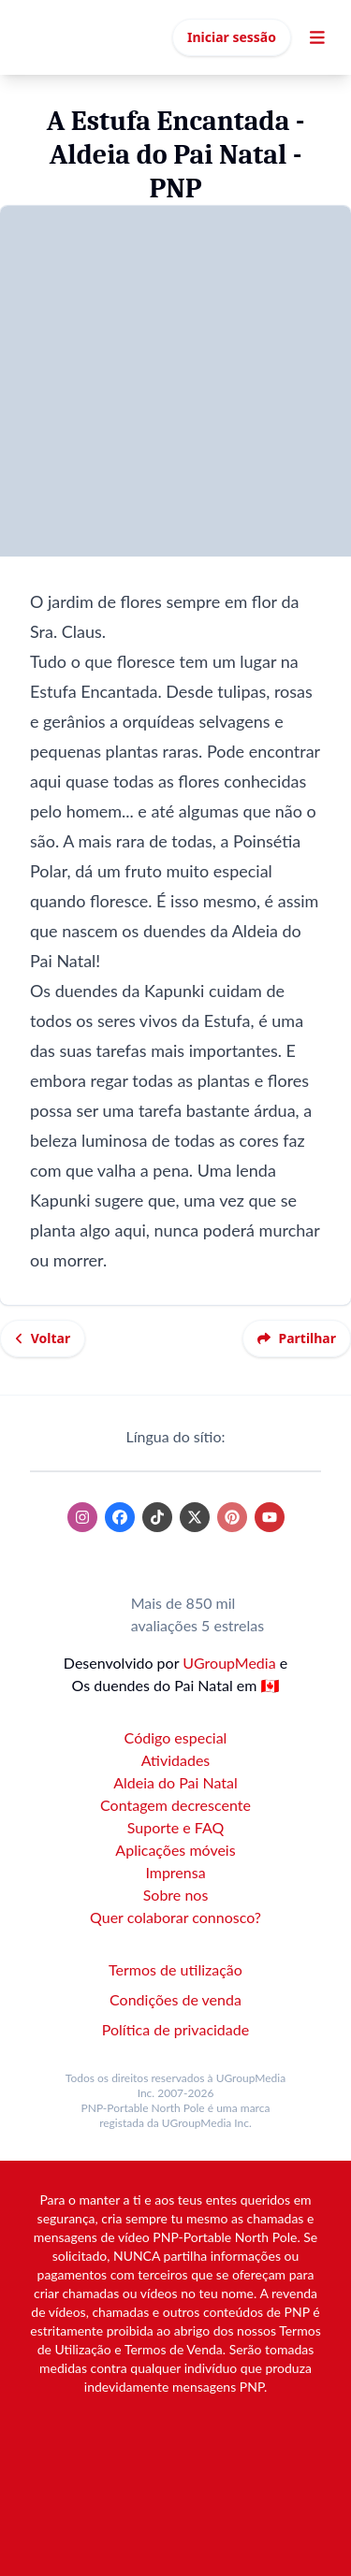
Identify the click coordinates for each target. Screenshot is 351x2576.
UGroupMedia (229, 1663)
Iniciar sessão (231, 37)
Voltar (42, 1338)
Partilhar (296, 1338)
